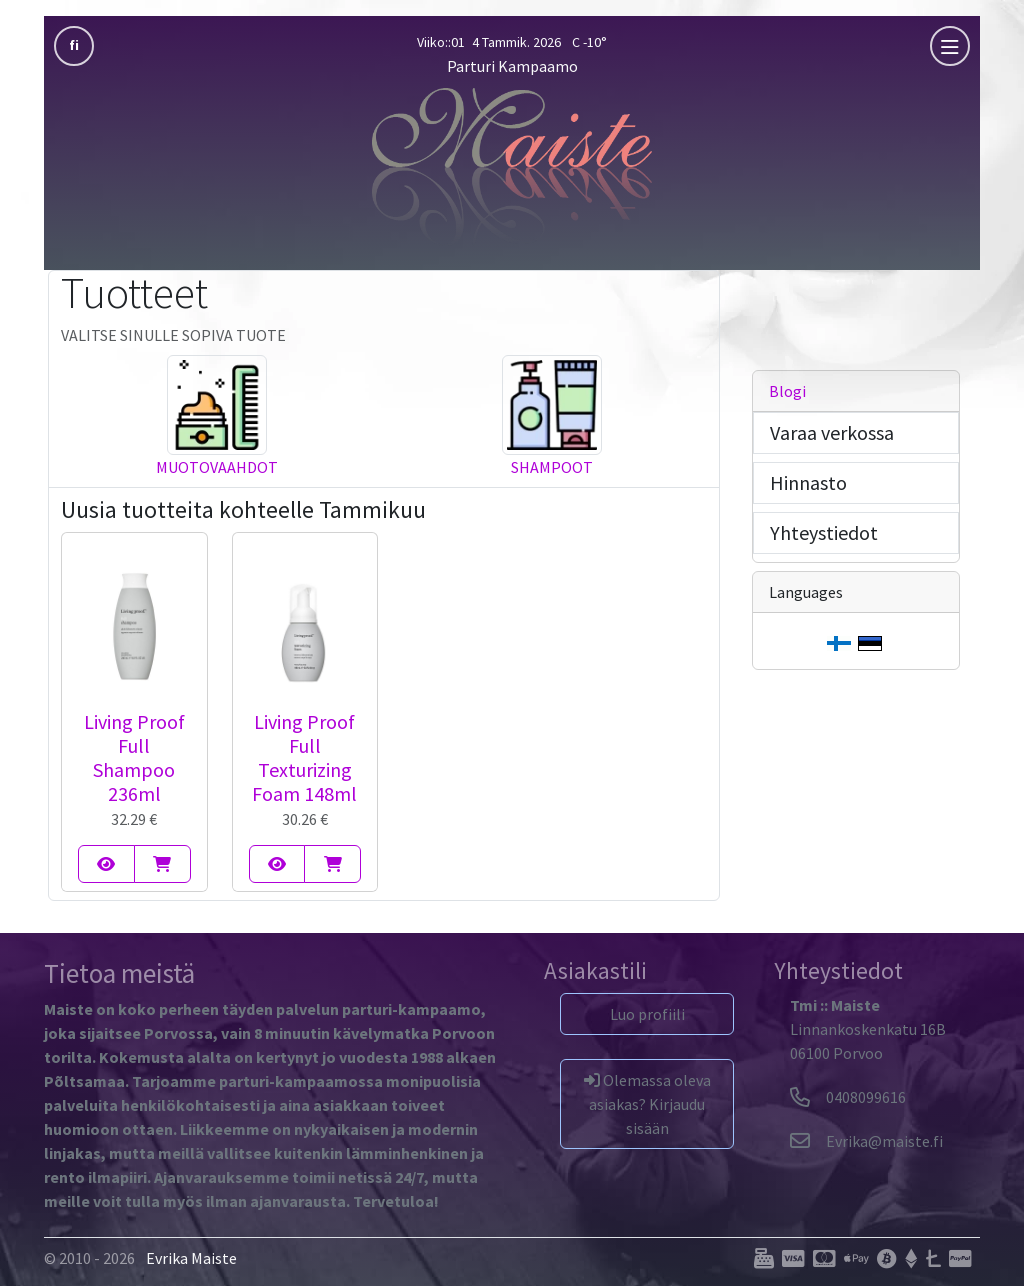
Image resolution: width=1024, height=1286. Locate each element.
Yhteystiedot (824, 532)
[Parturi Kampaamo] (512, 165)
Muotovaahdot (217, 467)
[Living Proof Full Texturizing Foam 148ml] (277, 864)
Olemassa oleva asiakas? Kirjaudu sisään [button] (647, 1104)
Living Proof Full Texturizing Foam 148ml (304, 757)
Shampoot (552, 467)
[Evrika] (866, 1141)
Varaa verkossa (832, 432)
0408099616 (848, 1097)
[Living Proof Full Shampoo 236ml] (106, 864)
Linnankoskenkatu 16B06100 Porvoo (868, 1029)
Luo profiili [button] (647, 1014)
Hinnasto (808, 482)
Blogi (787, 391)
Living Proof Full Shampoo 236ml (134, 757)
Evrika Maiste (191, 1258)
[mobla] (950, 46)
